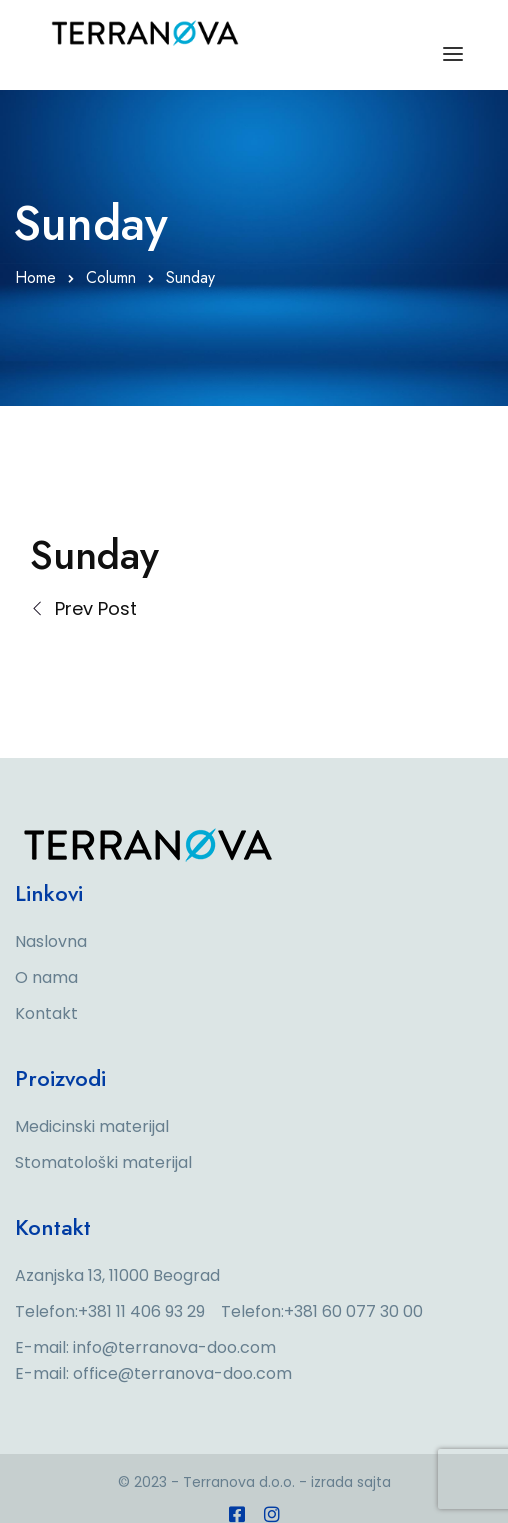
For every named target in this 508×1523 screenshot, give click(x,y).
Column (111, 277)
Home (35, 277)
